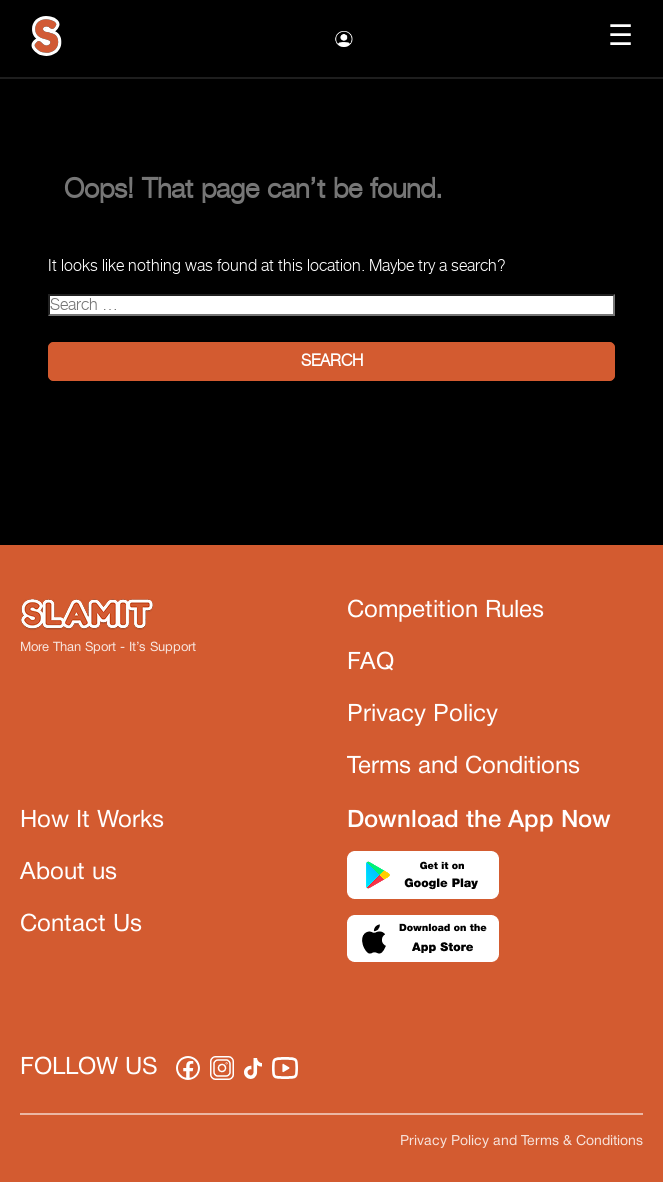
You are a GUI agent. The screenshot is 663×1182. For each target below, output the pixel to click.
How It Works (92, 821)
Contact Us (81, 925)
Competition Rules (445, 611)
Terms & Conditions (582, 1141)
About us (68, 873)
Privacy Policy (422, 715)
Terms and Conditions (463, 767)
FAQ (370, 663)
